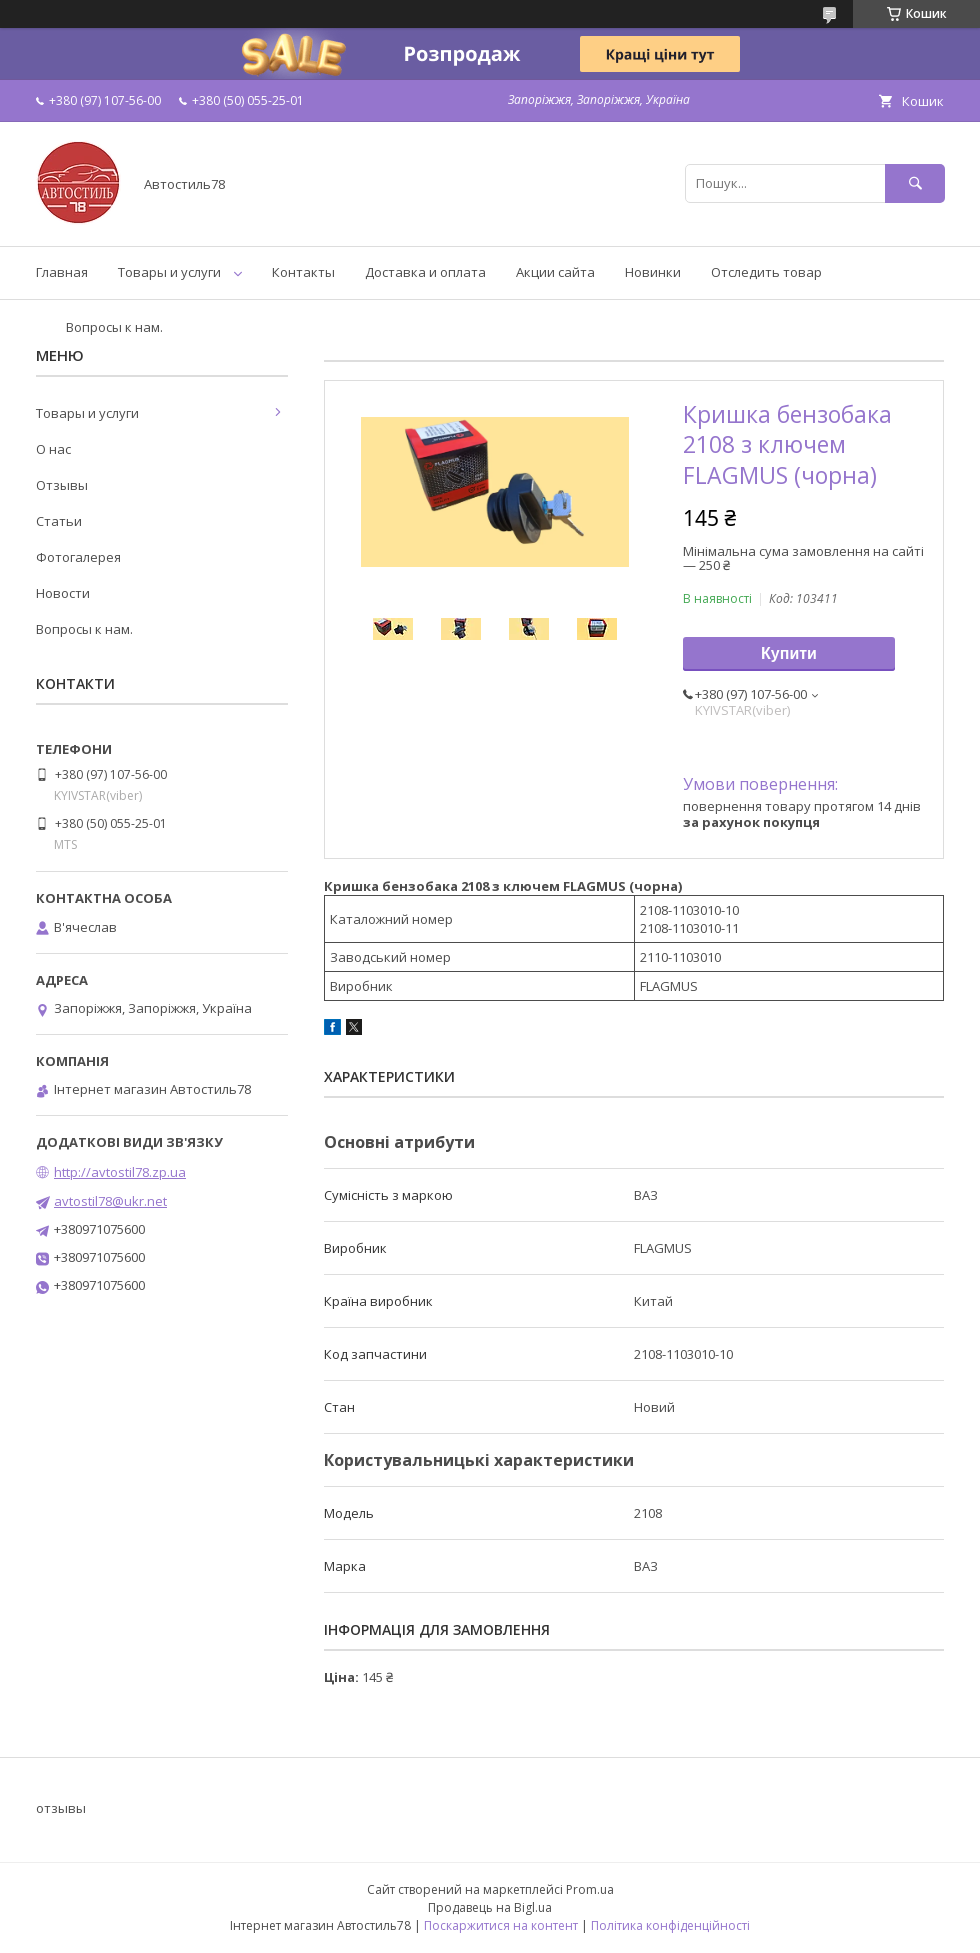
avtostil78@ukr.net (110, 1201)
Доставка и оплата (425, 272)
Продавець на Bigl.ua (490, 1907)
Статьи (59, 521)
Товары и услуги (169, 272)
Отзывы (62, 485)
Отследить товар (766, 272)
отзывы (61, 1808)
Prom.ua (590, 1889)
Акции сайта (555, 272)
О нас (53, 449)
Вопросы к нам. (114, 327)
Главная (62, 272)
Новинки (653, 272)
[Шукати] (915, 183)
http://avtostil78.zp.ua (120, 1172)
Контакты (303, 272)
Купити (789, 653)
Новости (63, 593)
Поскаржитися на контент (501, 1925)
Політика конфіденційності (670, 1925)
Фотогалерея (78, 557)
